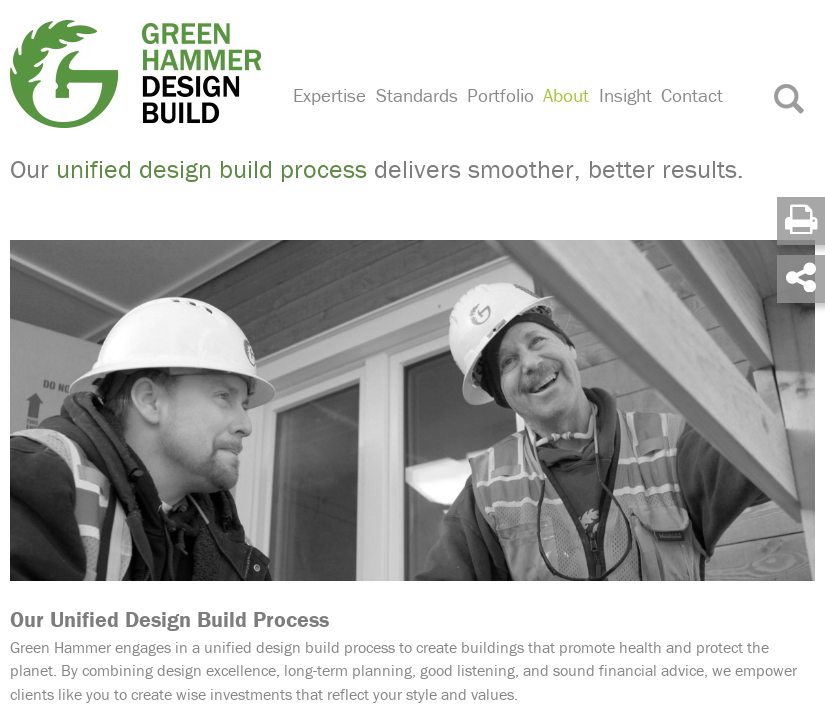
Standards (417, 95)
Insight (625, 95)
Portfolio (500, 95)
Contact (692, 95)
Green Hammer (139, 74)
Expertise (329, 95)
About (566, 95)
